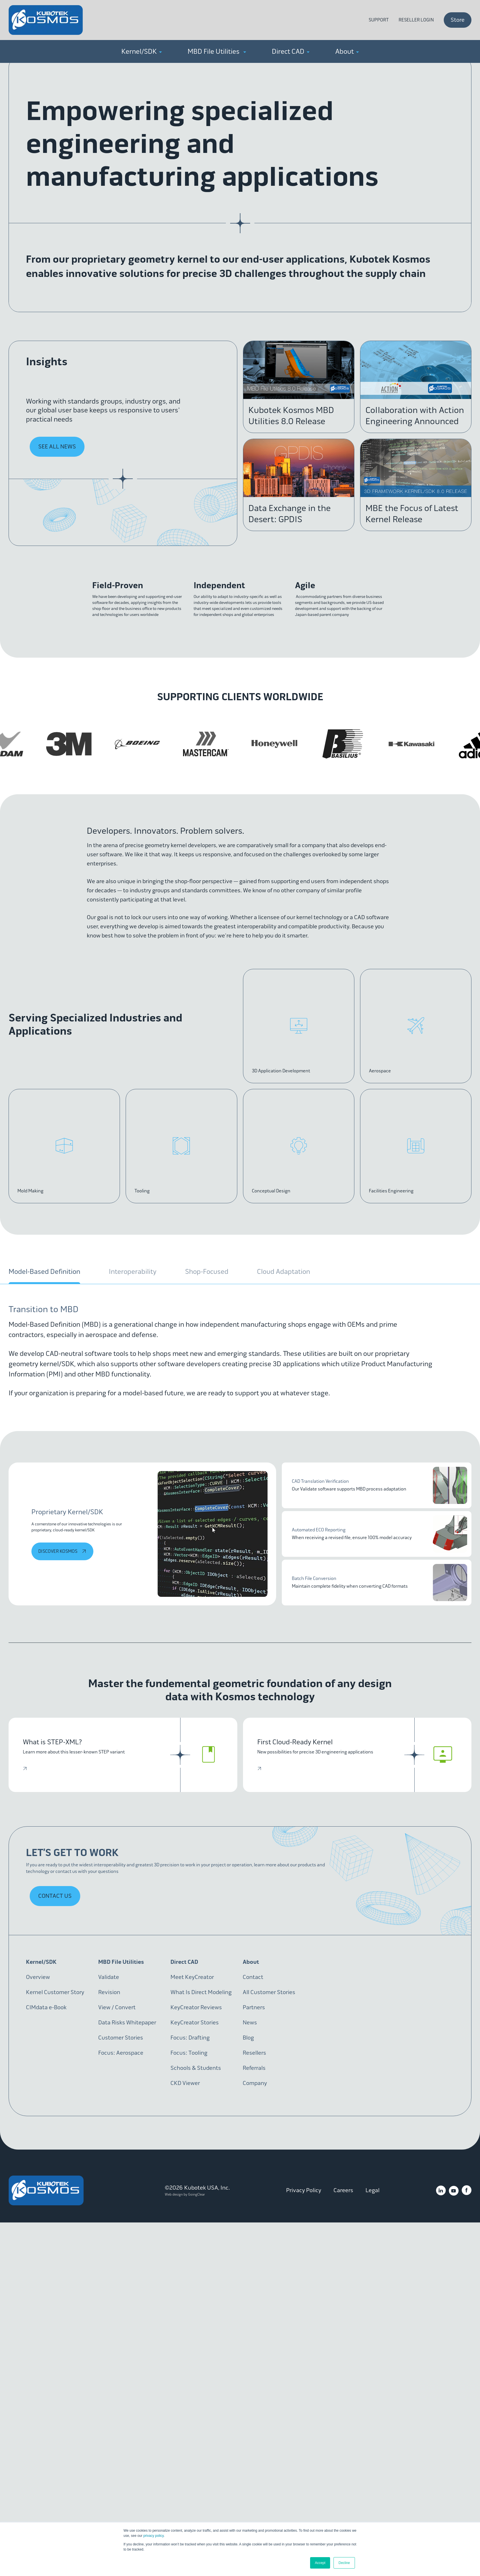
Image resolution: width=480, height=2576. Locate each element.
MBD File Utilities (121, 1962)
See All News (57, 446)
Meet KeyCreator (192, 1977)
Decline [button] (344, 2563)
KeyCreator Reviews (196, 2007)
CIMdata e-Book (46, 2007)
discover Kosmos (63, 1551)
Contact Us (55, 1896)
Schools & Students (195, 2068)
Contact (253, 1977)
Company (255, 2083)
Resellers (254, 2053)
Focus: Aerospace (120, 2053)
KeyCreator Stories (194, 2022)
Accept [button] (320, 2563)
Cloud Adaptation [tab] (283, 1272)
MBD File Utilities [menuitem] (217, 51)
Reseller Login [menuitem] (416, 20)
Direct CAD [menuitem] (291, 51)
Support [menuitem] (379, 20)
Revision (109, 1992)
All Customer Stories (269, 1992)
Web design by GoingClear (185, 2194)
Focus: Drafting (190, 2037)
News (250, 2022)
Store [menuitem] (458, 20)
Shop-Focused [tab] (206, 1272)
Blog (248, 2037)
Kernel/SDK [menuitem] (141, 51)
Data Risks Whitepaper (127, 2022)
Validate (108, 1977)
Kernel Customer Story (55, 1992)
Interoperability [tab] (132, 1272)
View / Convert (117, 2007)
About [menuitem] (347, 51)
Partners (254, 2007)
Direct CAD (184, 1962)
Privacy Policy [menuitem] (303, 2190)
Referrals (254, 2068)
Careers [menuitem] (343, 2190)
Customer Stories (120, 2037)
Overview (38, 1977)
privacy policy (153, 2536)
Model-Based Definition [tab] (44, 1272)
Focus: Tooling (188, 2053)
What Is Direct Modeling (201, 1992)
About (251, 1962)
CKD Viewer (185, 2083)
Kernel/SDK (41, 1962)
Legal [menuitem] (372, 2190)
